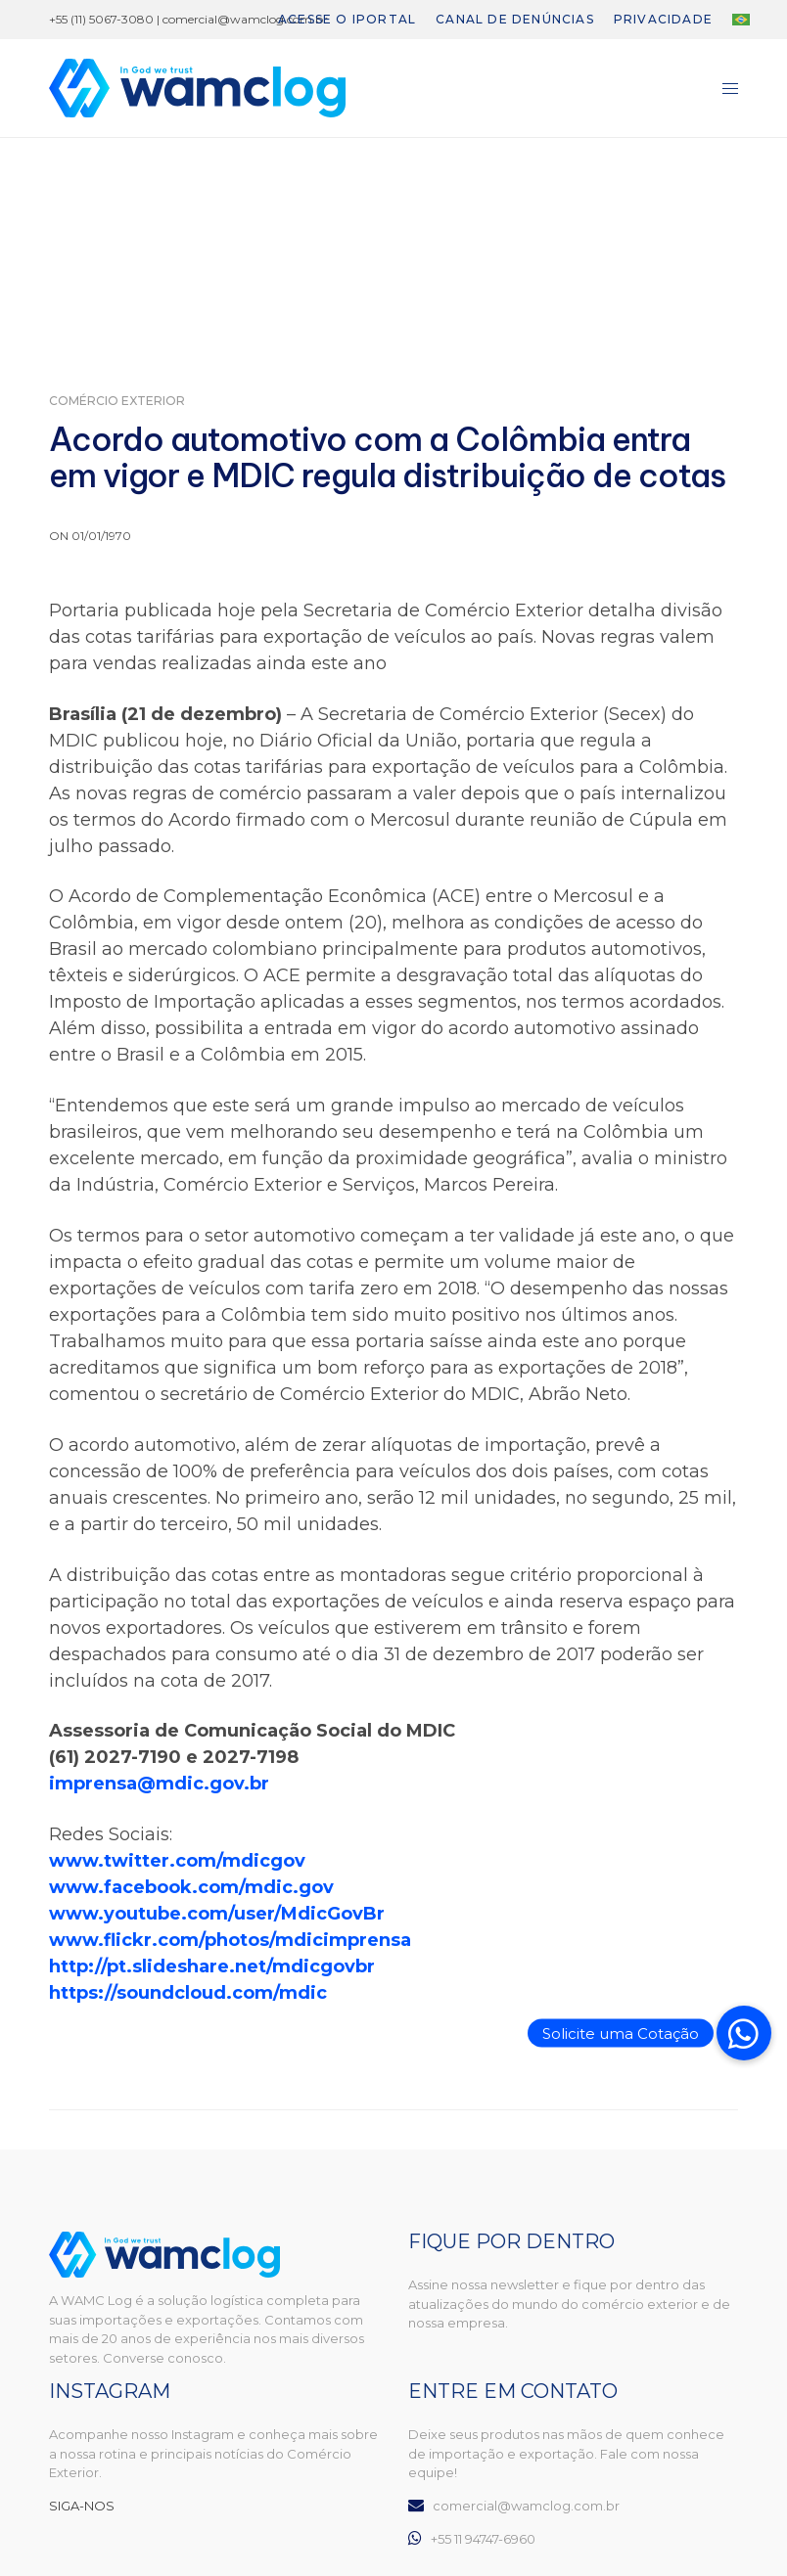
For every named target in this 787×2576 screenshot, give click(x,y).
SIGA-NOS (82, 2505)
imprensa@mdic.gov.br (159, 1783)
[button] (744, 2033)
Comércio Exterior (117, 401)
